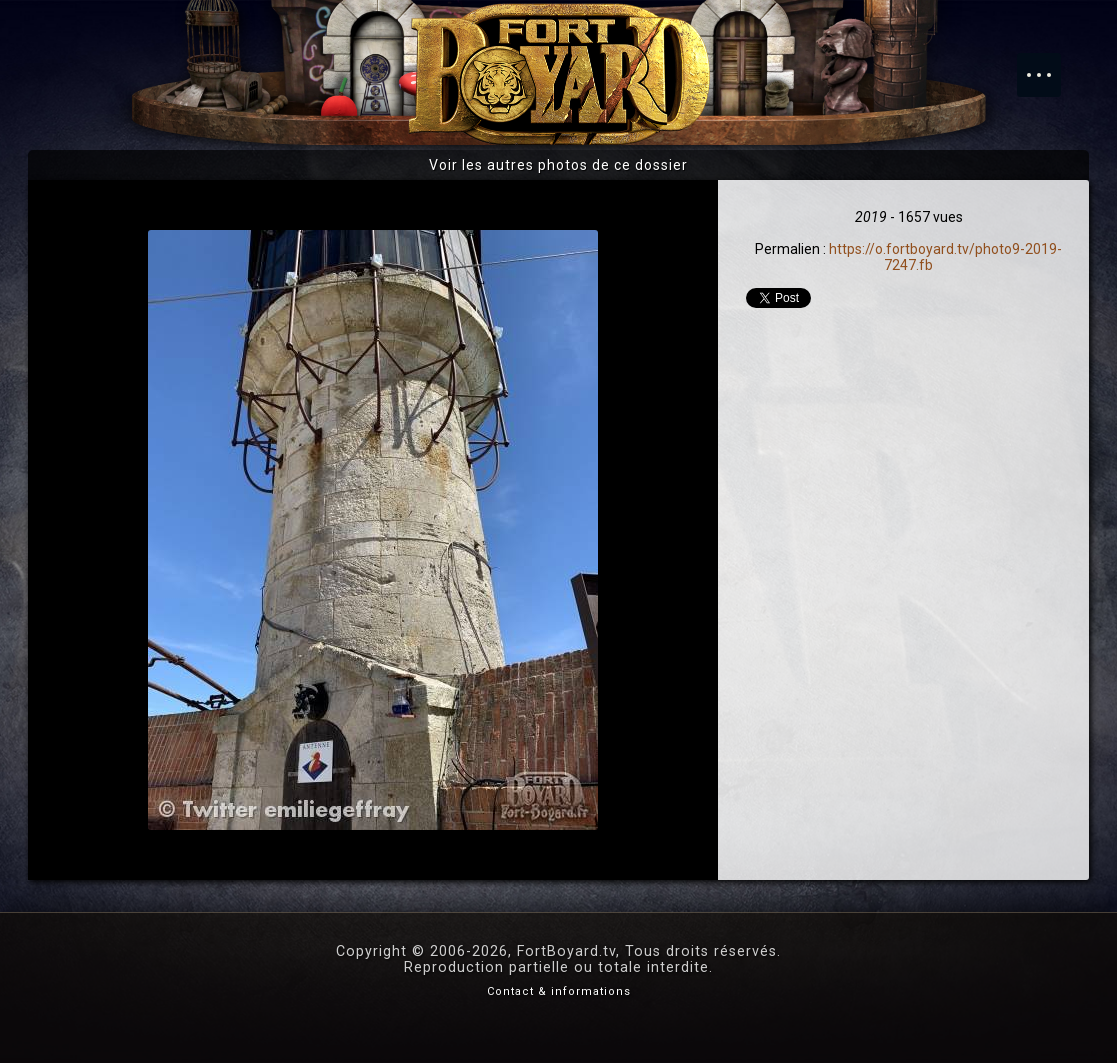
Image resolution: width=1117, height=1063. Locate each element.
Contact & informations (559, 991)
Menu (1049, 65)
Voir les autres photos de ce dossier (558, 165)
